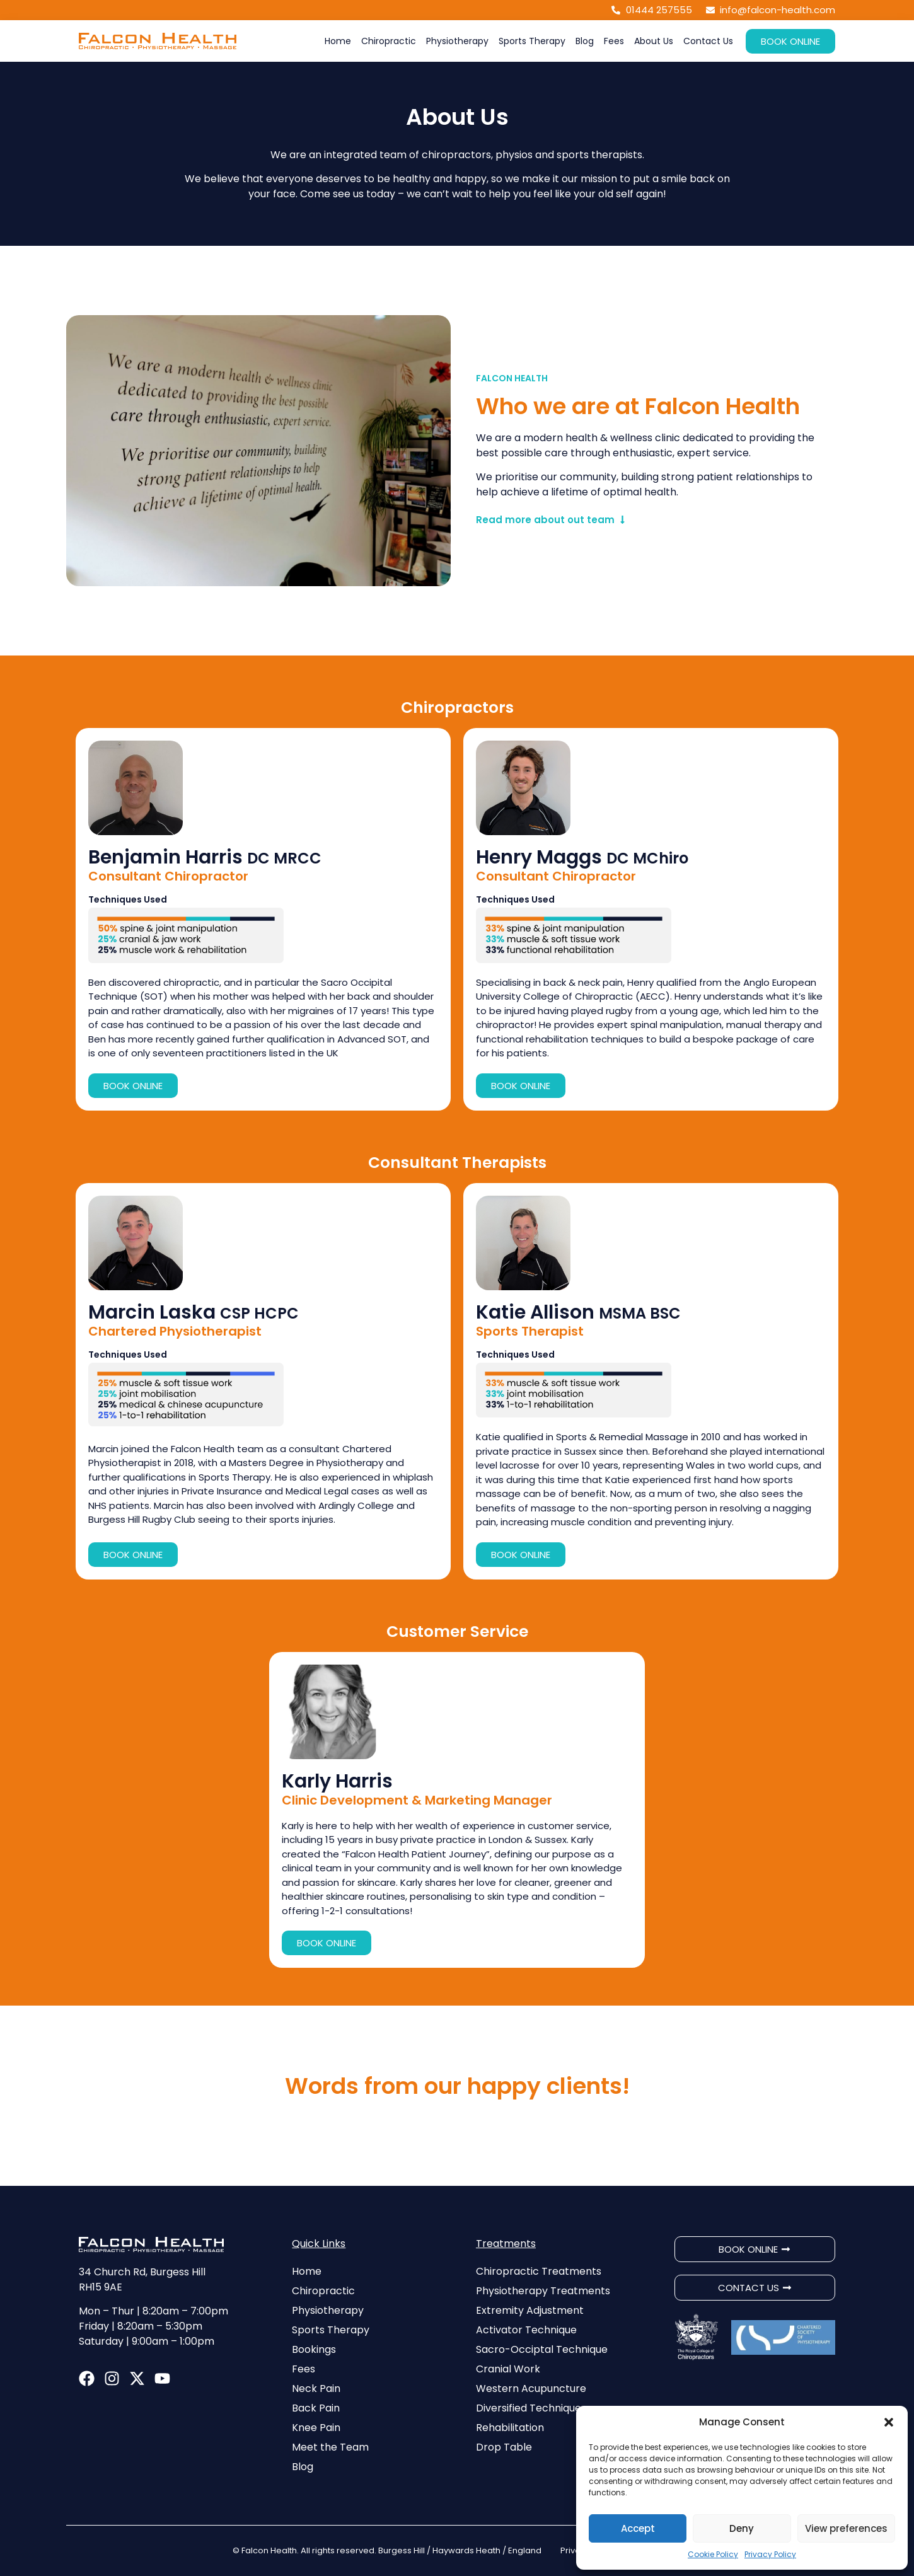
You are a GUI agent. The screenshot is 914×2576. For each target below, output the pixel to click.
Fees (614, 41)
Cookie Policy (713, 2554)
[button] (888, 2422)
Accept (638, 2528)
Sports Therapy (532, 41)
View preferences (846, 2528)
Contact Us (708, 41)
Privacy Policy (770, 2554)
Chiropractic (388, 41)
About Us (653, 41)
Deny (741, 2528)
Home (338, 41)
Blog (585, 41)
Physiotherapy (457, 41)
